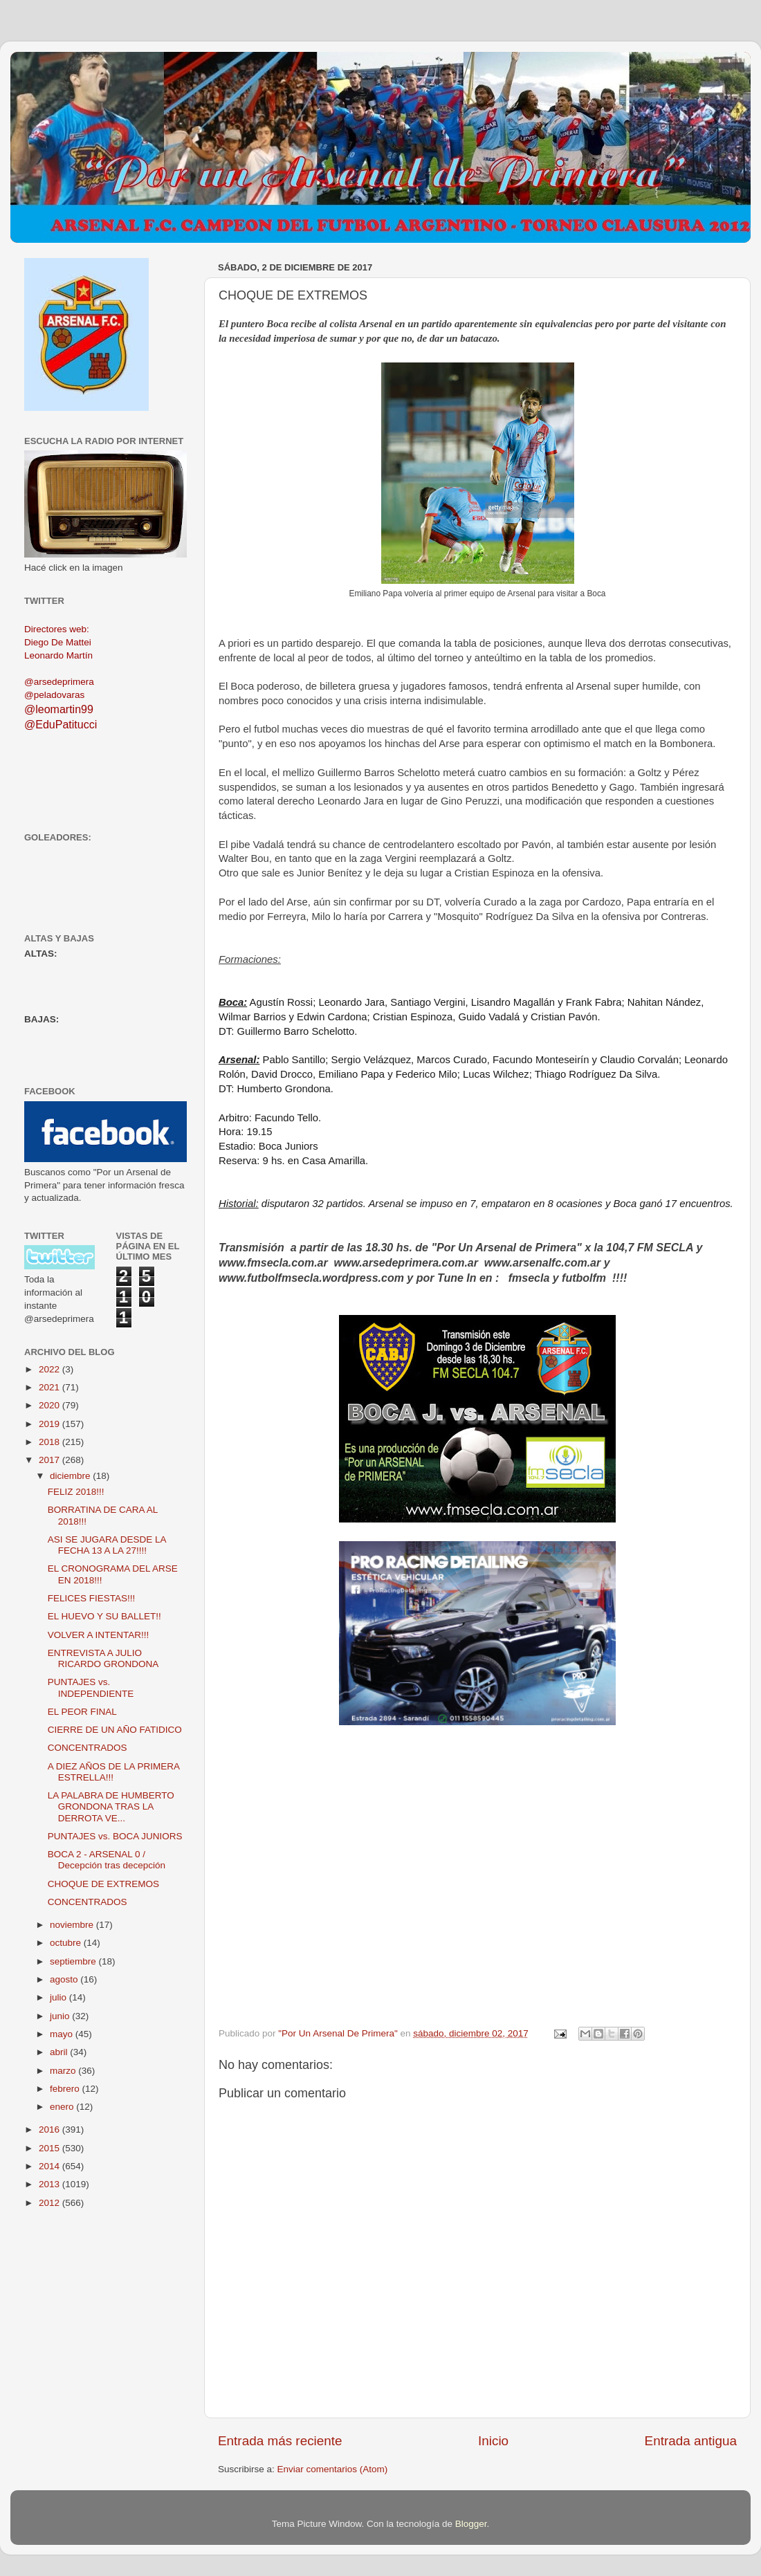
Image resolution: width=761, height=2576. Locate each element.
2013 (50, 2184)
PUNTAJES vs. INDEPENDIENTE (91, 1687)
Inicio (493, 2441)
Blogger (471, 2524)
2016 (50, 2129)
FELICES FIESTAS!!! (92, 1598)
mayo (62, 2034)
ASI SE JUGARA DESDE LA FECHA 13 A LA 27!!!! (107, 1545)
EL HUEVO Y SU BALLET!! (104, 1616)
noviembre (73, 1925)
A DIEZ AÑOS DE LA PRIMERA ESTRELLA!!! (114, 1772)
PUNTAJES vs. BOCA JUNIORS (115, 1836)
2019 (50, 1424)
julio (59, 1997)
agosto (65, 1979)
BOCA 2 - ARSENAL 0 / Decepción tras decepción (106, 1859)
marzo (64, 2071)
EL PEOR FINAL (82, 1711)
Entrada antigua (691, 2441)
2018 (50, 1442)
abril (60, 2052)
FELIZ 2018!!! (76, 1492)
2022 (50, 1369)
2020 (50, 1405)
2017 (50, 1460)
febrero (66, 2088)
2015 (50, 2148)
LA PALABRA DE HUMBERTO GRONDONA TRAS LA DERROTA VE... (111, 1806)
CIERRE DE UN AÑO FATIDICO (115, 1729)
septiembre (74, 1961)
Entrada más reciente (280, 2441)
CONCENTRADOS (87, 1747)
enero (63, 2106)
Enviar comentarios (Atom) (332, 2469)
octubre (67, 1943)
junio (61, 2016)
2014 (50, 2166)
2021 (50, 1387)
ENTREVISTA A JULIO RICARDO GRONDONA (103, 1658)
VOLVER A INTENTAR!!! (98, 1635)
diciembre (71, 1476)
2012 (50, 2203)
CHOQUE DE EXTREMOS (103, 1884)
